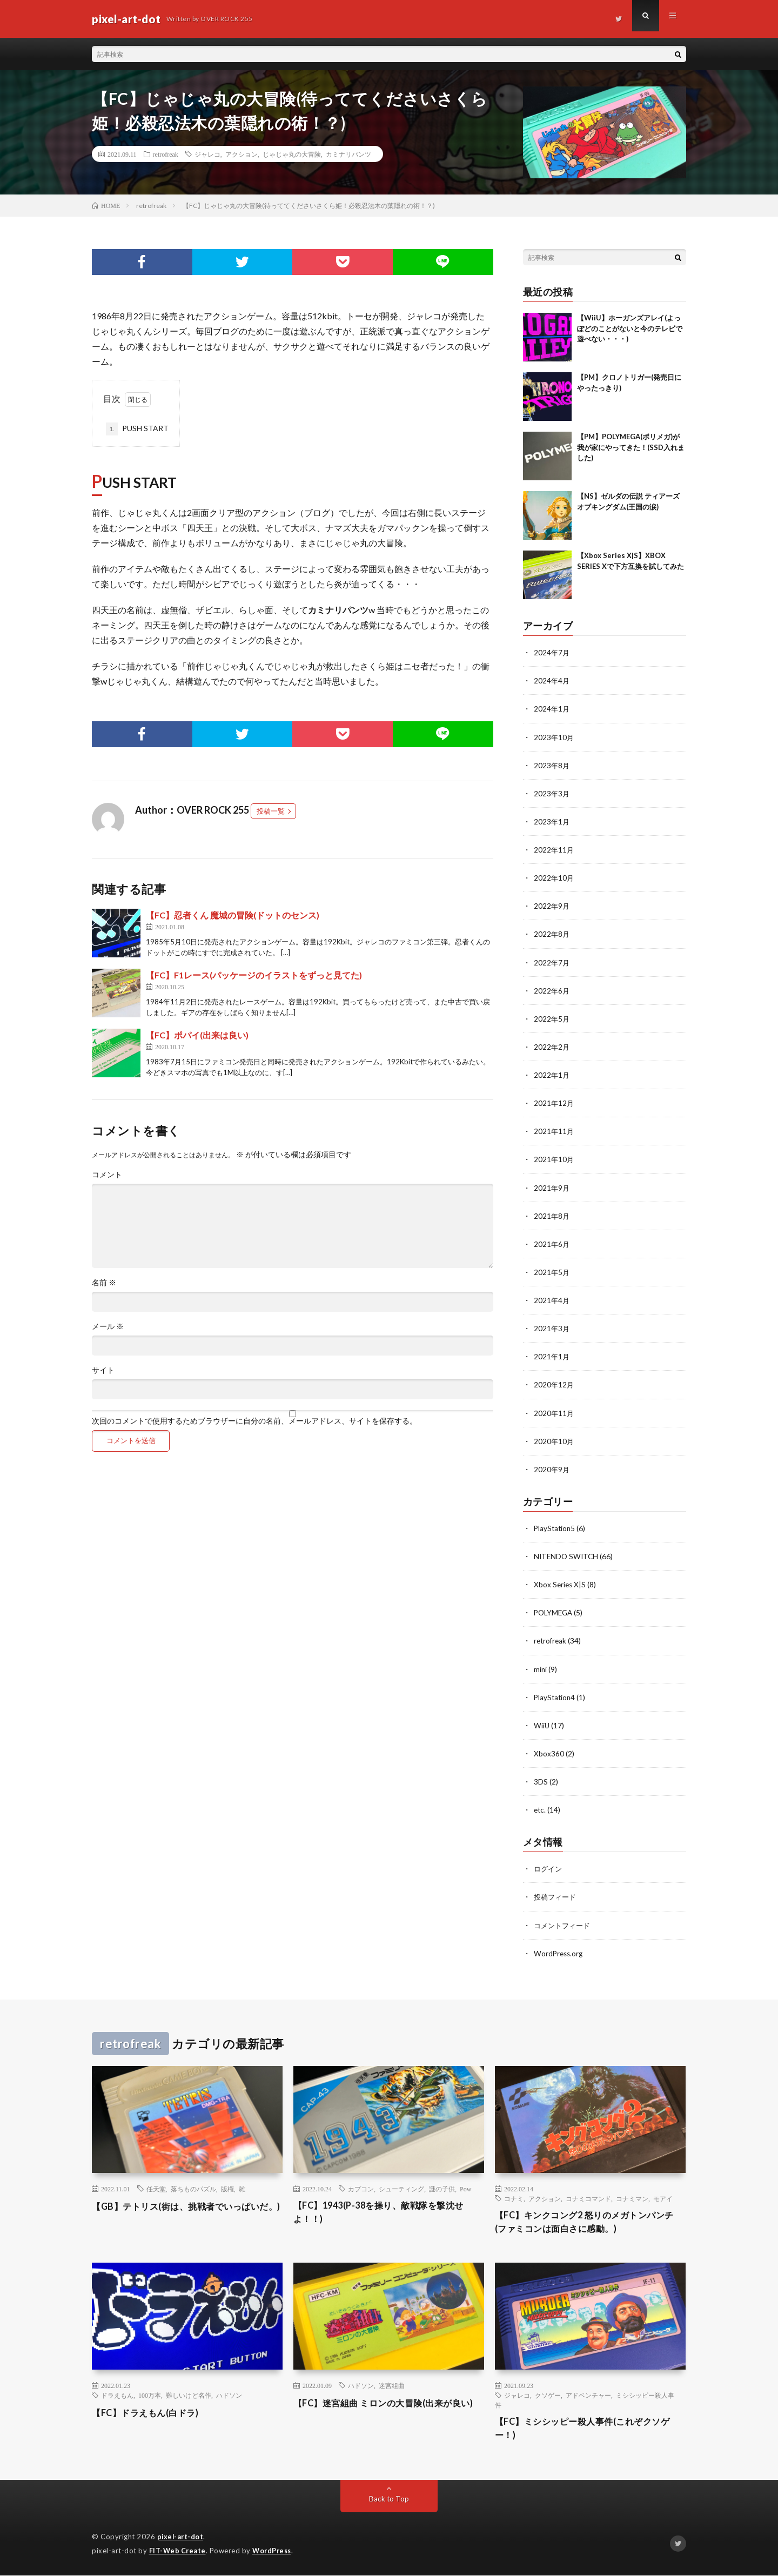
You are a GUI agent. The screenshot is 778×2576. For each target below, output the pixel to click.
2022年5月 (552, 1017)
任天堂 (156, 2186)
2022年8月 (552, 933)
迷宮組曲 (392, 2385)
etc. (540, 1807)
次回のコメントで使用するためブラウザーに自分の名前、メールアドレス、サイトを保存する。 (254, 1421)
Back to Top (389, 2500)
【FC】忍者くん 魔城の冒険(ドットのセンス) (232, 915)
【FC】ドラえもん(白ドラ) (151, 2412)
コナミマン (632, 2195)
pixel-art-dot (181, 2538)
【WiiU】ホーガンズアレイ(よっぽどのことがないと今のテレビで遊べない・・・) (629, 328)
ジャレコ (207, 154)
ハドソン (229, 2394)
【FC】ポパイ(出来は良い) (197, 1035)
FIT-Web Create (178, 2551)
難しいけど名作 (188, 2394)
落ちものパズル (193, 2186)
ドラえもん (117, 2394)
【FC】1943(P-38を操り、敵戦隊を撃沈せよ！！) (388, 2210)
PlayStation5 (555, 1526)
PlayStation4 (555, 1694)
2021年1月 (552, 1354)
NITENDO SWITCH (567, 1554)
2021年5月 (552, 1270)
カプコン (361, 2186)
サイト (103, 1370)
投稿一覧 (271, 811)
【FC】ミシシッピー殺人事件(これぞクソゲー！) (588, 2429)
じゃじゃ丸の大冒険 (292, 154)
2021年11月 (554, 1130)
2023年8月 (552, 764)
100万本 (149, 2394)
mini (540, 1666)
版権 (227, 2186)
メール (108, 1326)
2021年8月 (552, 1214)
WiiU (542, 1722)
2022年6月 (552, 989)
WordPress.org (559, 1950)
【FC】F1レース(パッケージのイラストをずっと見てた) (254, 975)
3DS (541, 1778)
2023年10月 (554, 736)
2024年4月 (552, 680)
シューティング (401, 2186)
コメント (107, 1174)
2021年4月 (552, 1298)
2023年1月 (552, 821)
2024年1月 (552, 708)
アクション (241, 154)
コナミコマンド (588, 2195)
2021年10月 (554, 1158)
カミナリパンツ (348, 154)
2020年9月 (552, 1467)
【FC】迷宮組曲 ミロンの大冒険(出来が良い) (387, 2409)
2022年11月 (554, 849)
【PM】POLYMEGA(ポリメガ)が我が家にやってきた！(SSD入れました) (631, 447)
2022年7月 (552, 961)
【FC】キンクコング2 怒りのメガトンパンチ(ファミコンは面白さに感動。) (590, 2220)
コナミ (514, 2195)
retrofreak (165, 154)
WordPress (275, 2551)
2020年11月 (554, 1411)
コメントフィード (564, 1922)
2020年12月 (554, 1382)
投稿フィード (556, 1894)
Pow (465, 2186)
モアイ (663, 2195)
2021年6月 (552, 1242)
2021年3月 (552, 1326)
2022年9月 (552, 905)
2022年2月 (552, 1045)
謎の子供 (442, 2186)
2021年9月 (552, 1186)
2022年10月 (554, 877)
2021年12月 (554, 1101)
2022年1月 (552, 1073)
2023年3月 (552, 792)
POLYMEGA (554, 1610)
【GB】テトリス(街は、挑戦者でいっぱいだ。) (185, 2210)
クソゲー (548, 2394)
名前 (104, 1282)
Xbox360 (549, 1750)
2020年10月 (554, 1439)
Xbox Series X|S (560, 1582)
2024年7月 (552, 652)
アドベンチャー (588, 2394)
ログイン (549, 1865)
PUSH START (137, 428)
